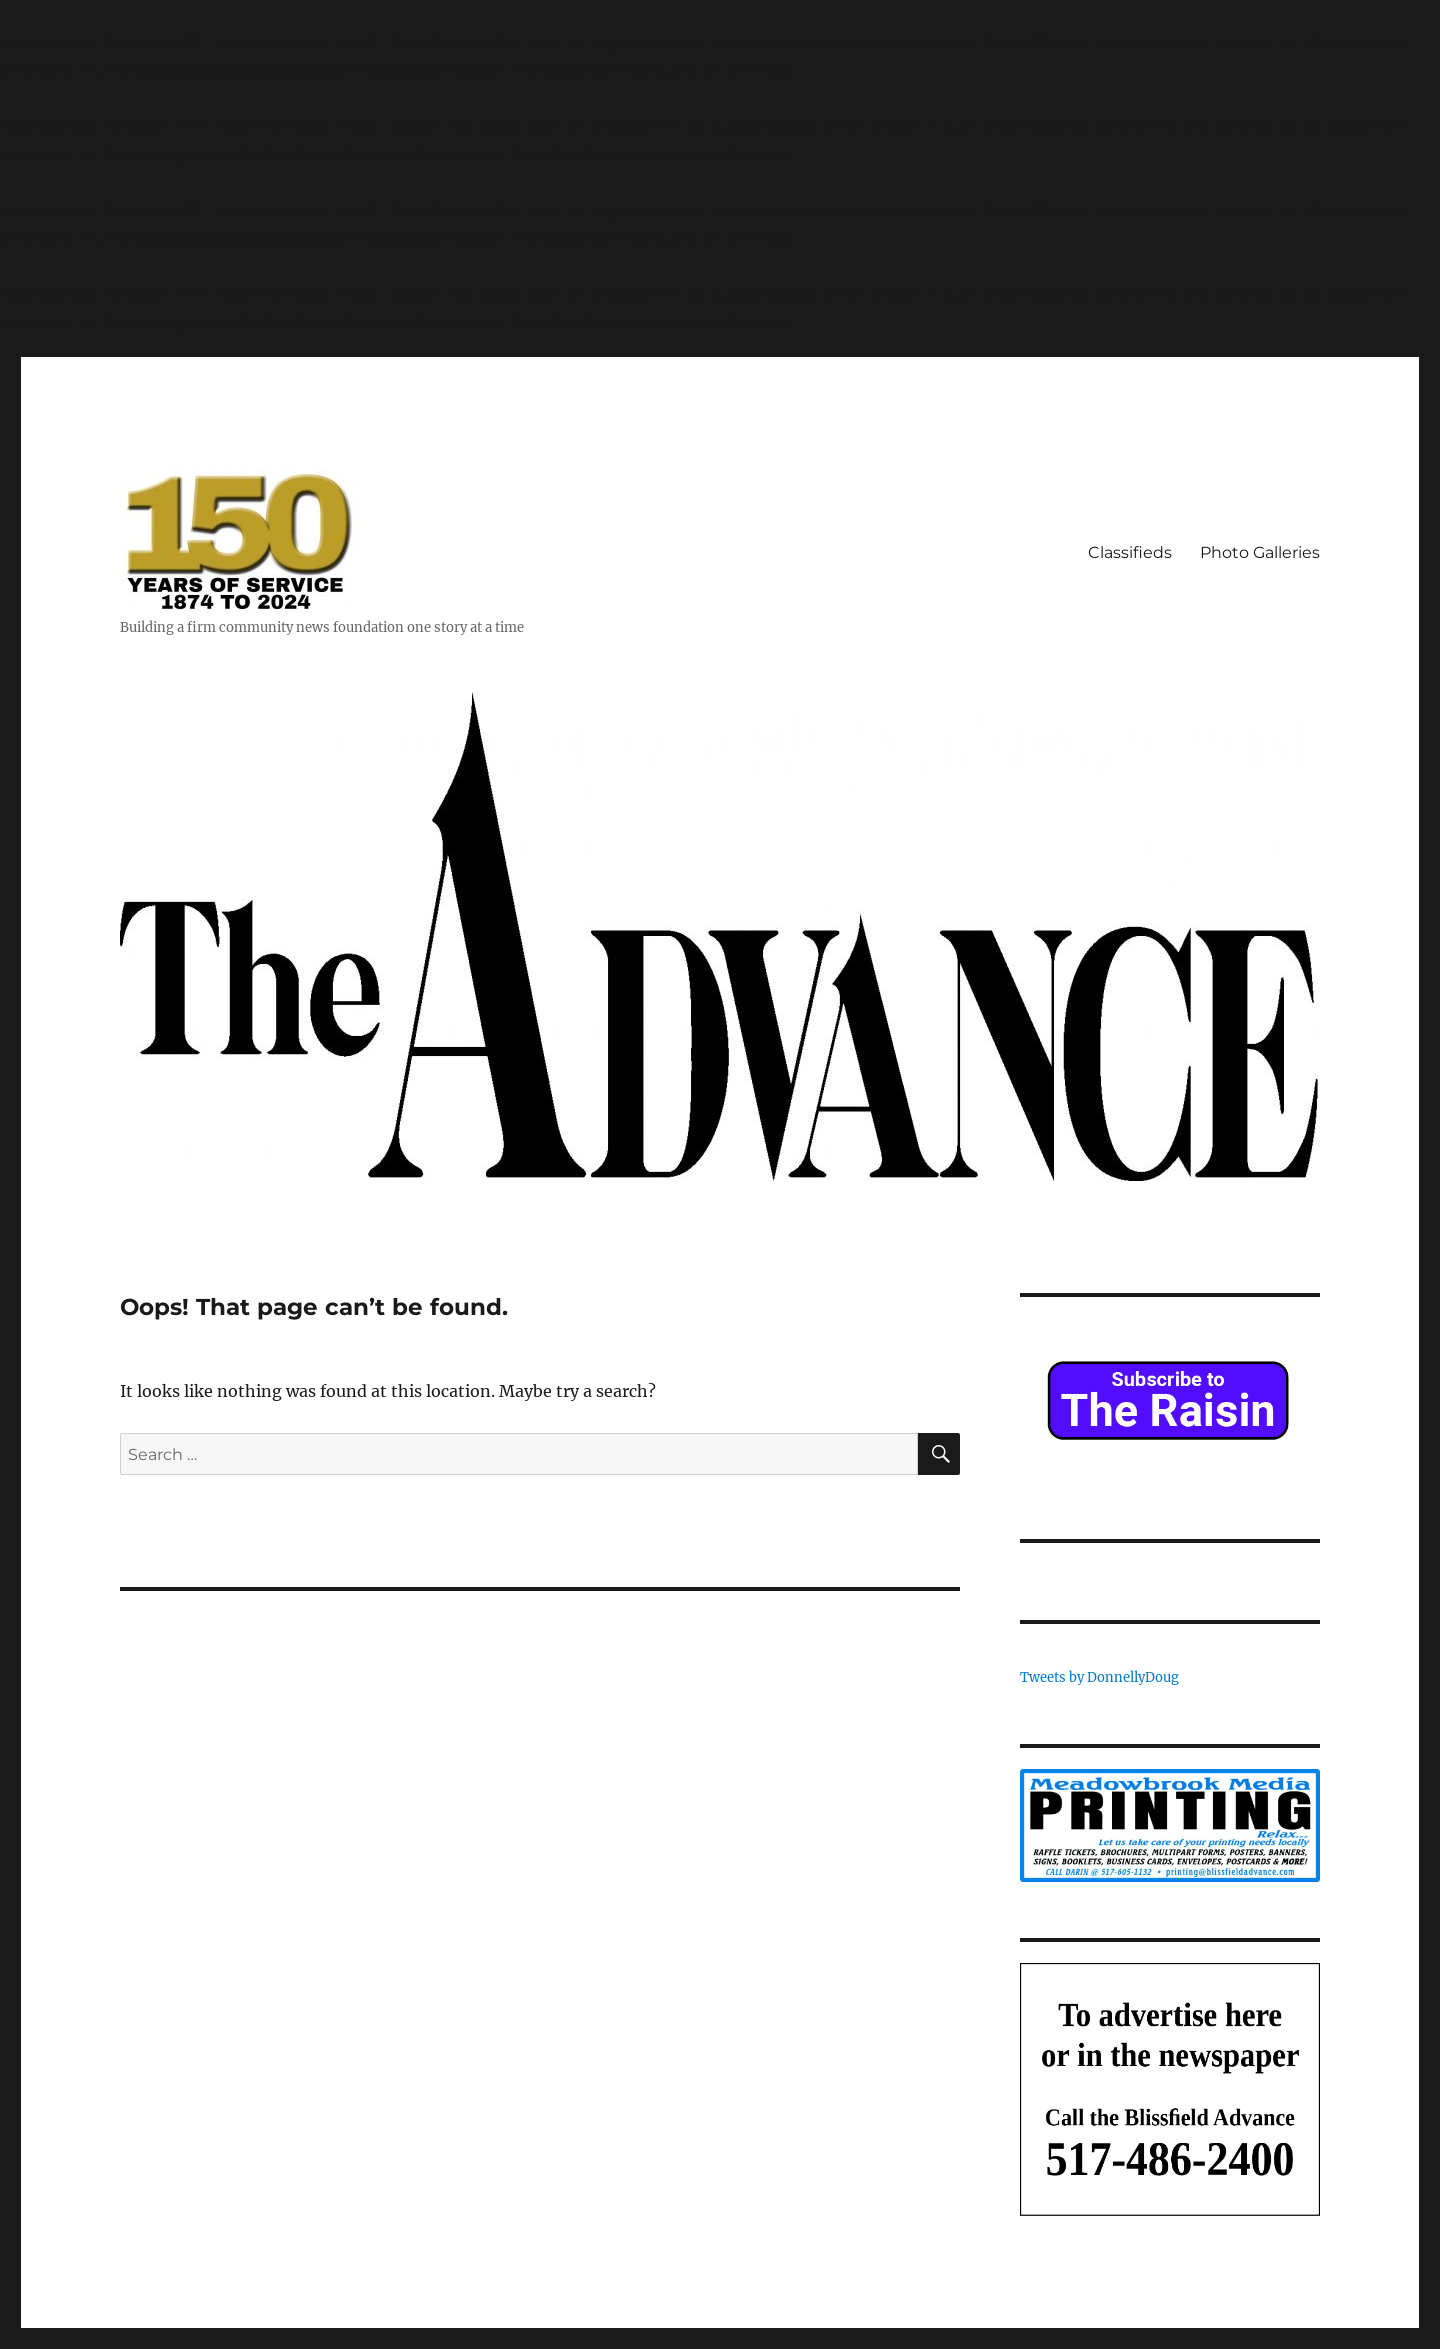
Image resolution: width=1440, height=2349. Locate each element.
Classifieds (1130, 552)
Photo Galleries (1260, 552)
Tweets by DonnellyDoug (1099, 1677)
